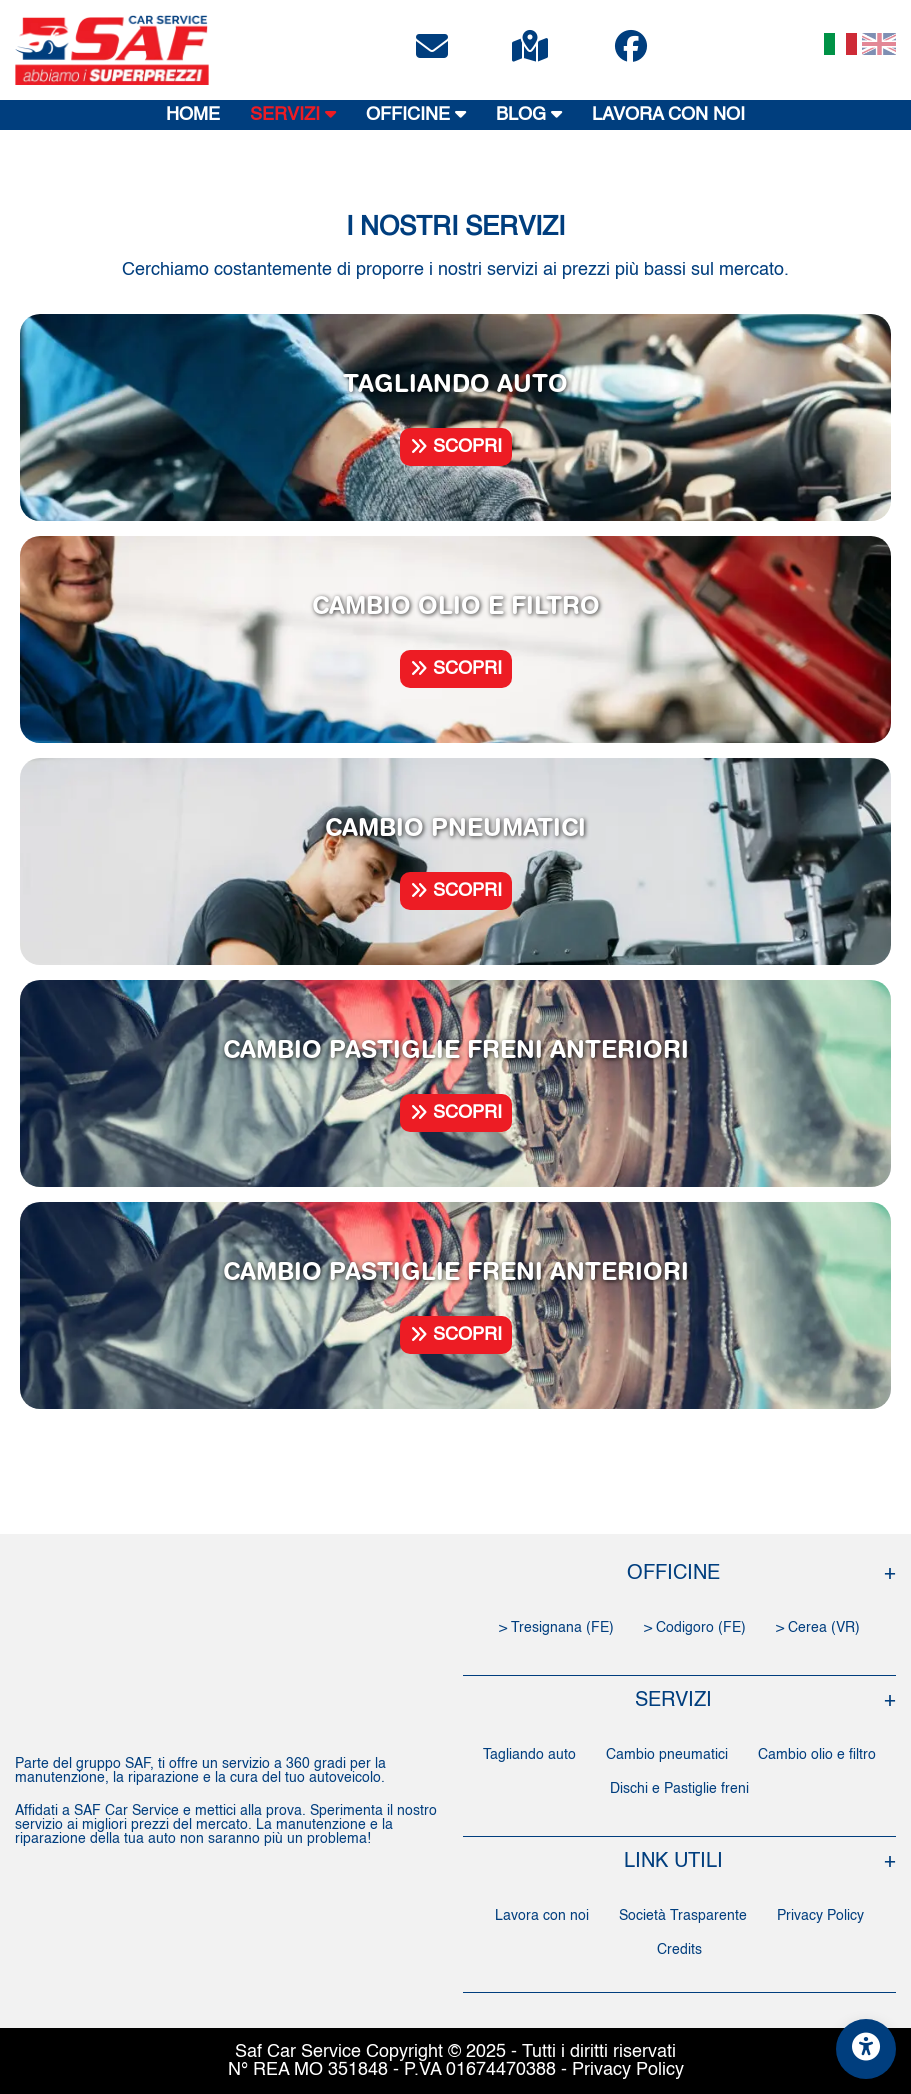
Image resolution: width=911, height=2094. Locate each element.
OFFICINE (416, 114)
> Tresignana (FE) (556, 1628)
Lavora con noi (542, 1916)
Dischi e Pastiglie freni (679, 1789)
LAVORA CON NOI (668, 115)
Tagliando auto (529, 1755)
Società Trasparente (683, 1916)
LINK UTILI (673, 1862)
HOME (193, 115)
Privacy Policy (820, 1916)
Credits (679, 1950)
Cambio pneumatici (667, 1755)
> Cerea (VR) (818, 1628)
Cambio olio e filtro (817, 1755)
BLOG (529, 114)
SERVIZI (293, 114)
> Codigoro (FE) (695, 1628)
